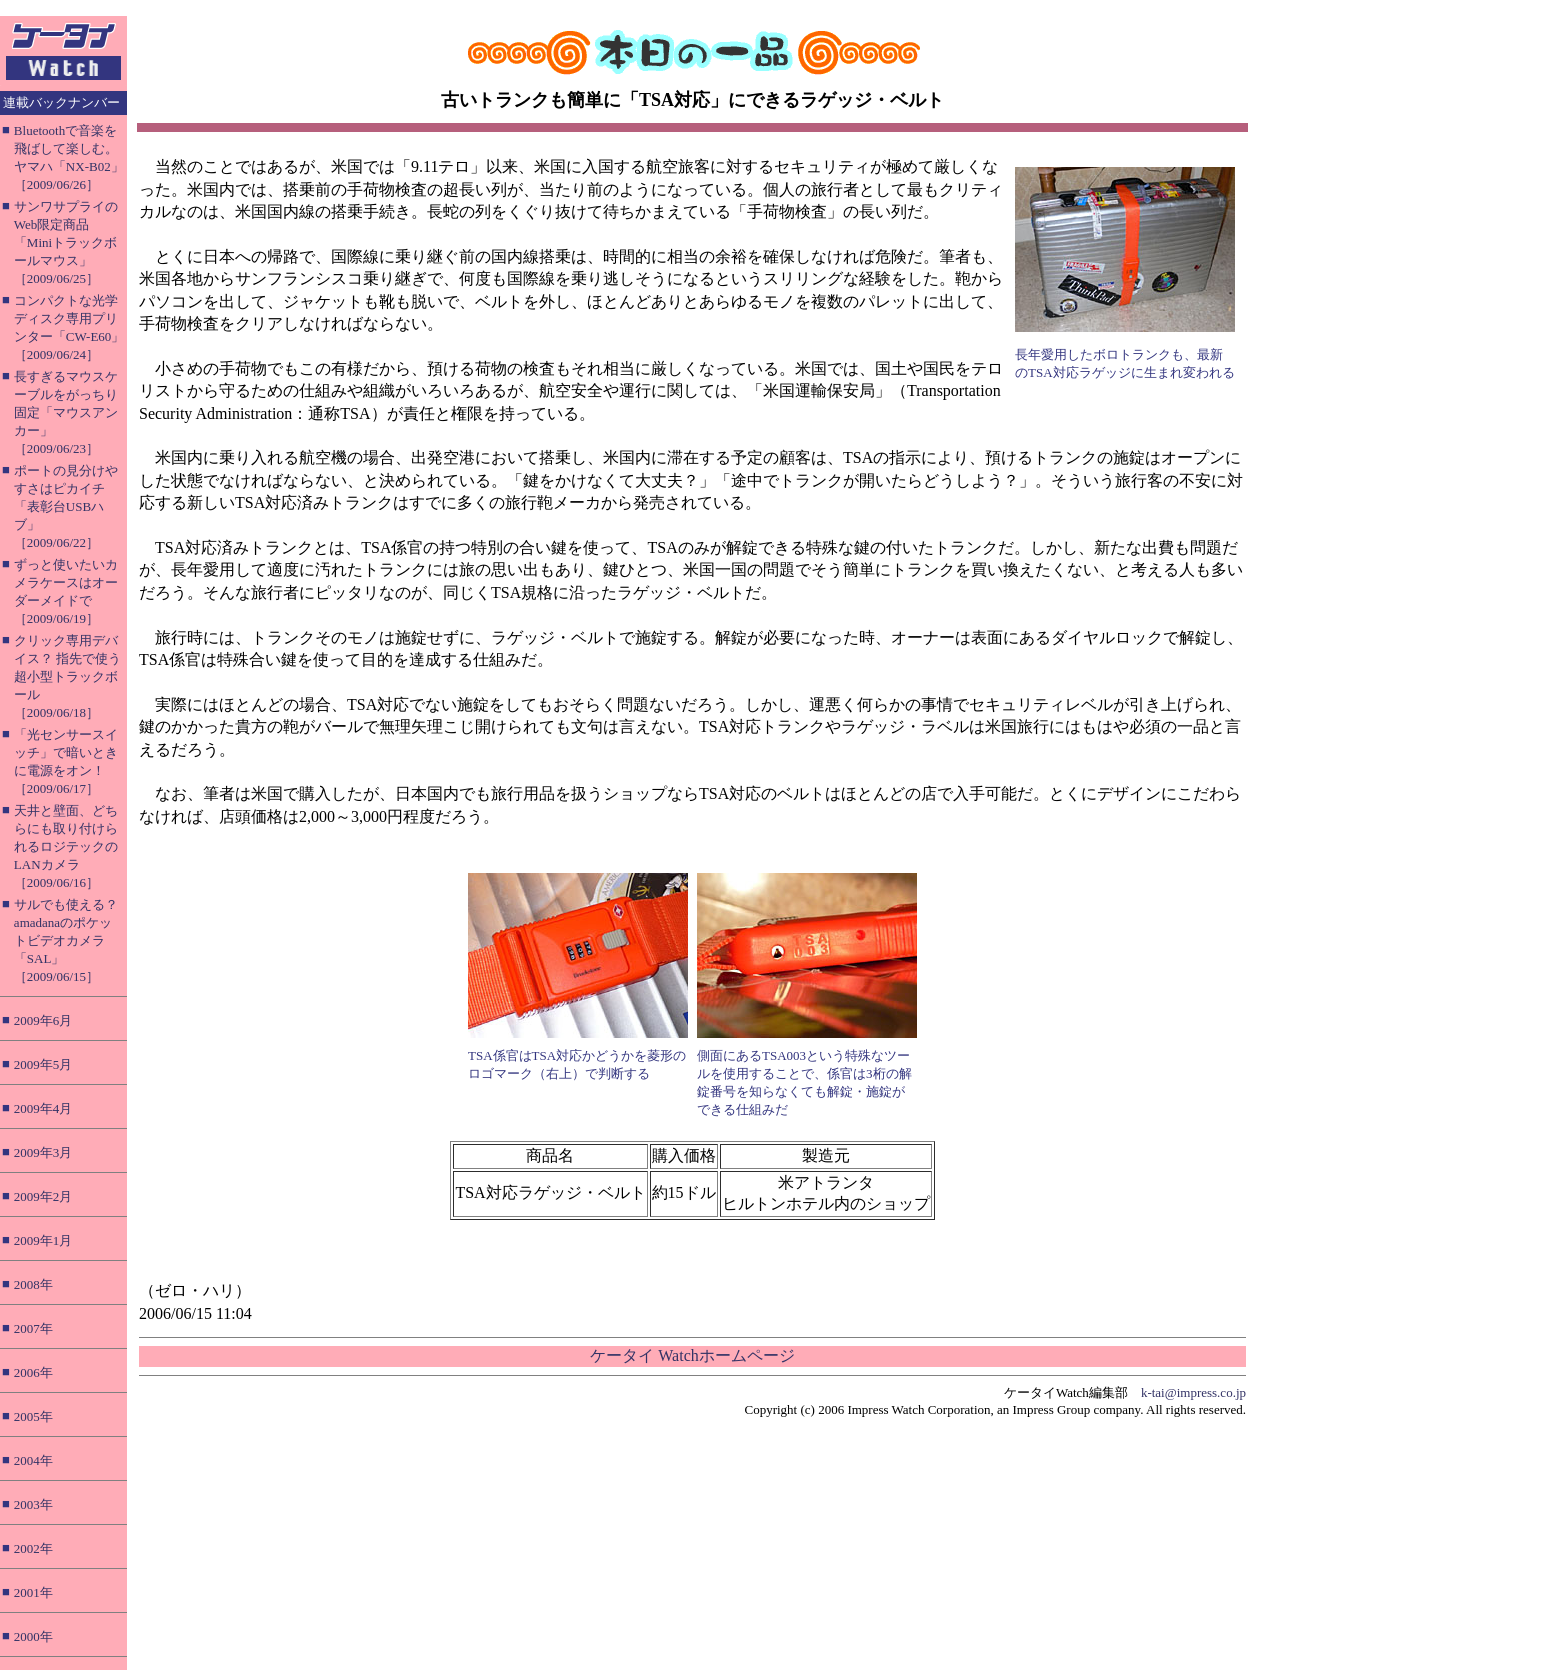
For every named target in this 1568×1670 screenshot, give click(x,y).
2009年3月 (43, 1152)
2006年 (33, 1372)
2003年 (33, 1504)
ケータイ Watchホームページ (692, 1355)
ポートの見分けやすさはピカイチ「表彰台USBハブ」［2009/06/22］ (66, 506)
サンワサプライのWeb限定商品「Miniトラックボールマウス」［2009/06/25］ (66, 242)
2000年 (33, 1636)
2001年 (33, 1592)
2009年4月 (43, 1108)
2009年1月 (43, 1240)
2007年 (33, 1328)
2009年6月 (43, 1020)
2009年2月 (43, 1196)
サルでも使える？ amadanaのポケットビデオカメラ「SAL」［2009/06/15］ (66, 940)
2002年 (33, 1548)
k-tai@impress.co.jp (1193, 1392)
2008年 (33, 1284)
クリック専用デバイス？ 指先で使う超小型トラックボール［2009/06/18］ (67, 676)
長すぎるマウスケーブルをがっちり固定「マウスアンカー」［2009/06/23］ (66, 412)
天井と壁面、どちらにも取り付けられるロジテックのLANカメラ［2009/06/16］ (66, 846)
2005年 (33, 1416)
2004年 (33, 1460)
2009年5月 (43, 1064)
